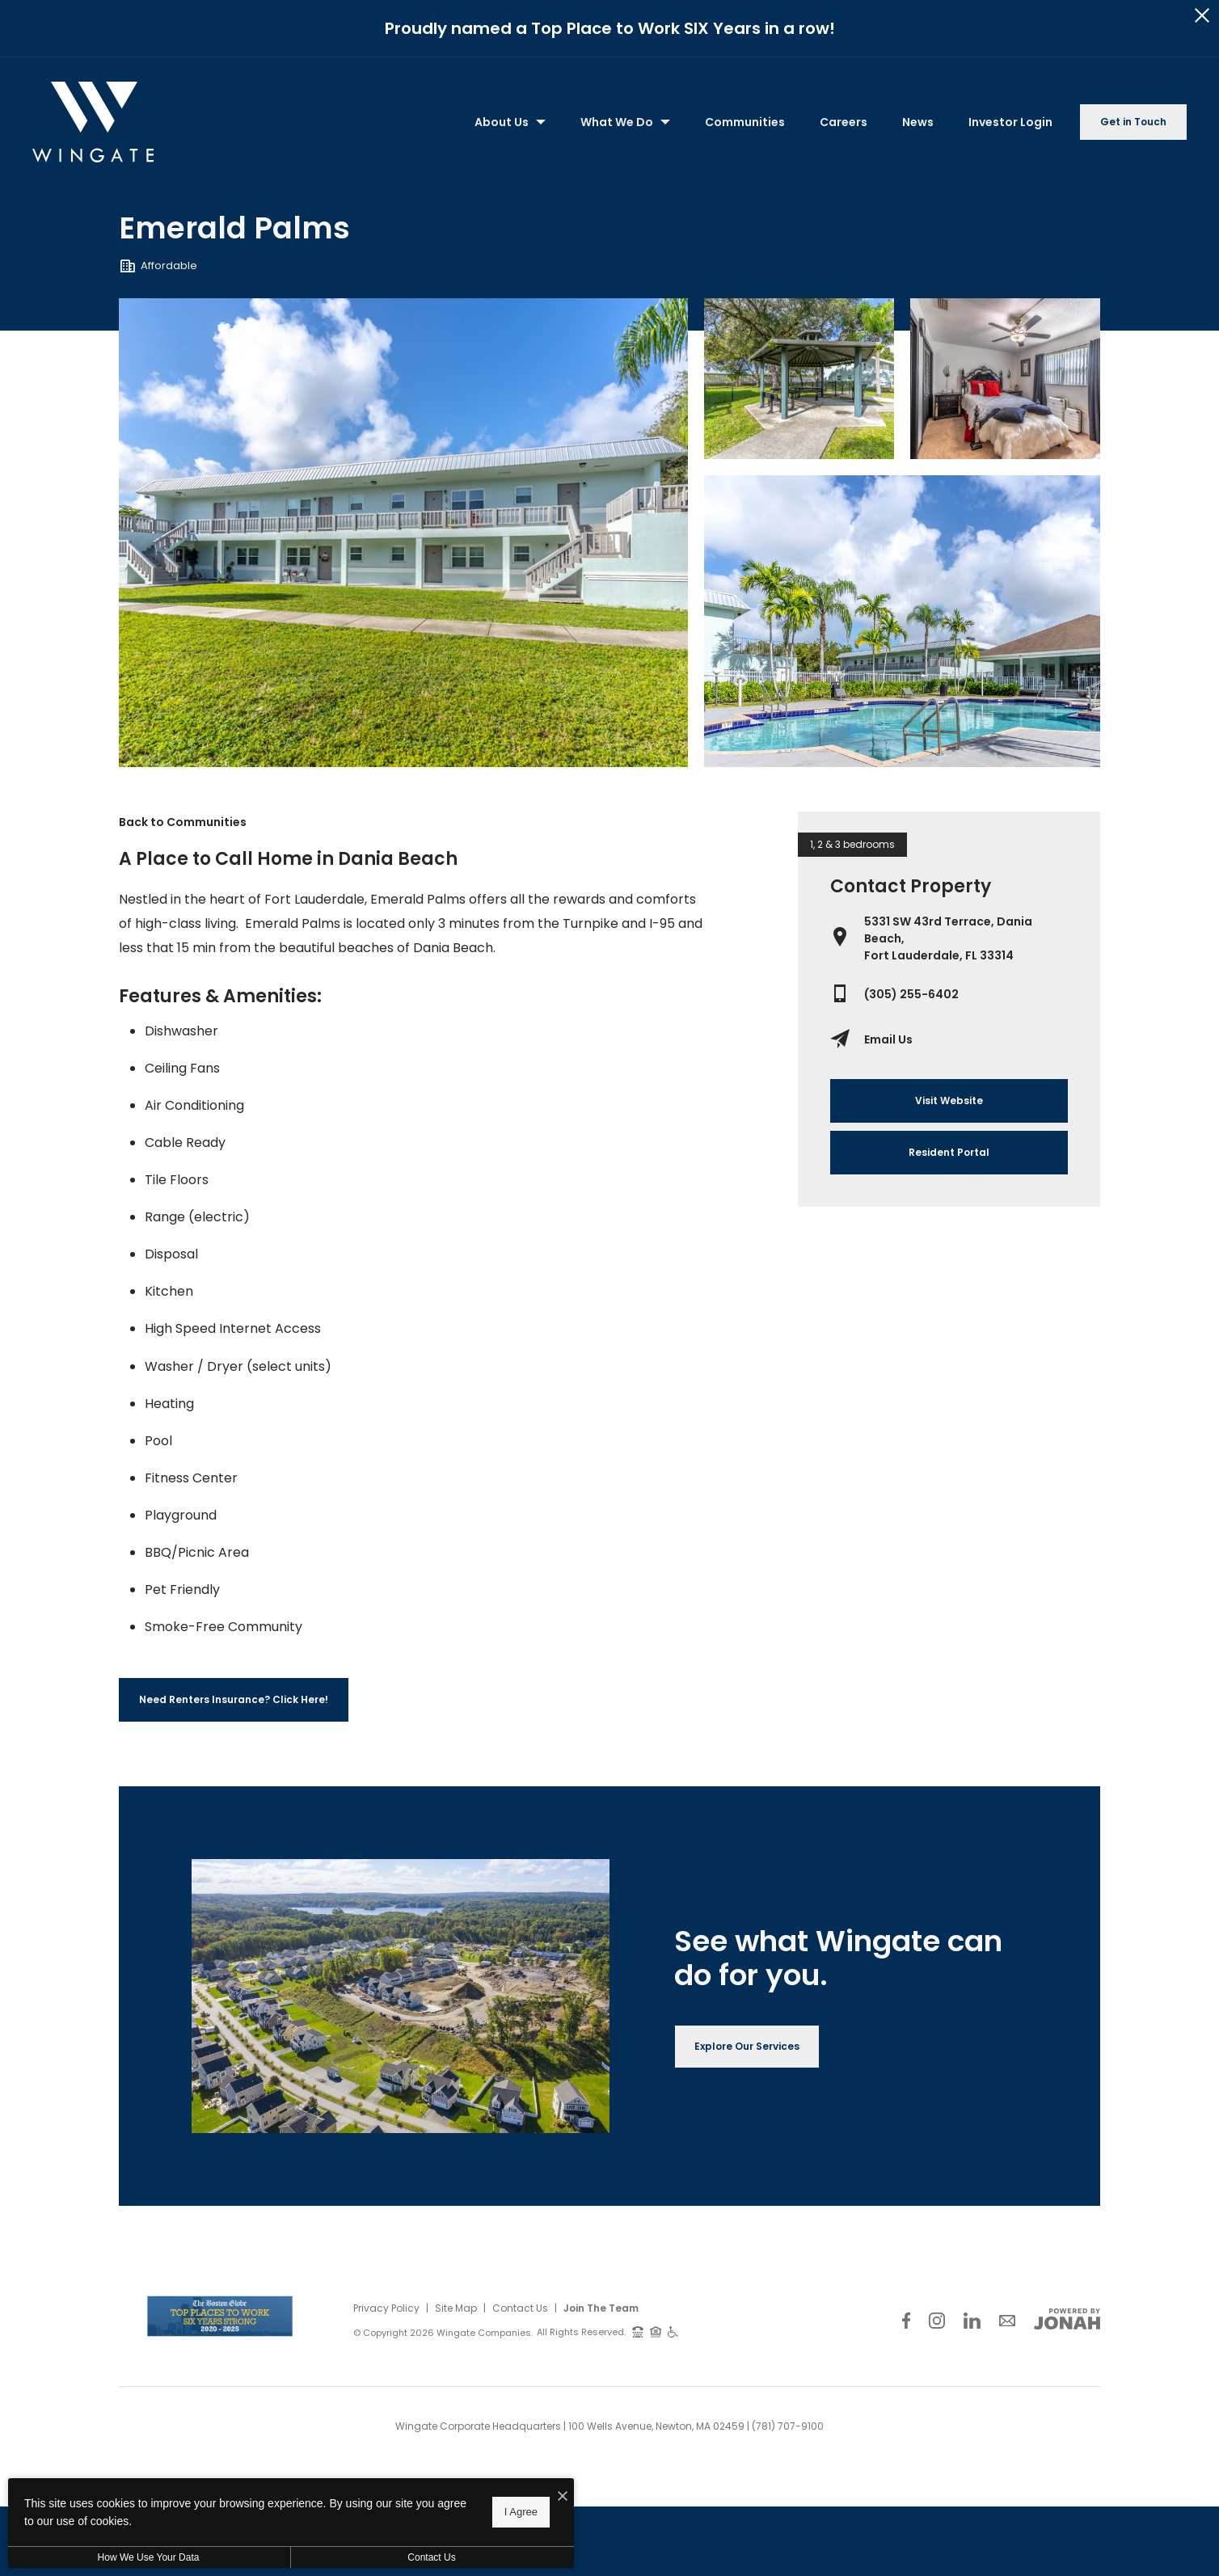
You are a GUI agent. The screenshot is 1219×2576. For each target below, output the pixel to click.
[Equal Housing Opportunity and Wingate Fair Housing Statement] (656, 2326)
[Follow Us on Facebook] (906, 2315)
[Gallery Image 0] (404, 527)
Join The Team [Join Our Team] (601, 2302)
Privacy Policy (386, 2302)
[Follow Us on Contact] (1007, 2315)
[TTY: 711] (637, 2326)
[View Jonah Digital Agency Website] (1067, 2313)
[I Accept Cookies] (562, 2516)
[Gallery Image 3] (902, 616)
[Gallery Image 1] (799, 373)
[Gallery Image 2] (1005, 373)
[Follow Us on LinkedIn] (972, 2315)
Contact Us (520, 2302)
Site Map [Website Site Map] (456, 2302)
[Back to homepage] (93, 117)
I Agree (521, 2531)
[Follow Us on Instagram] (937, 2315)
